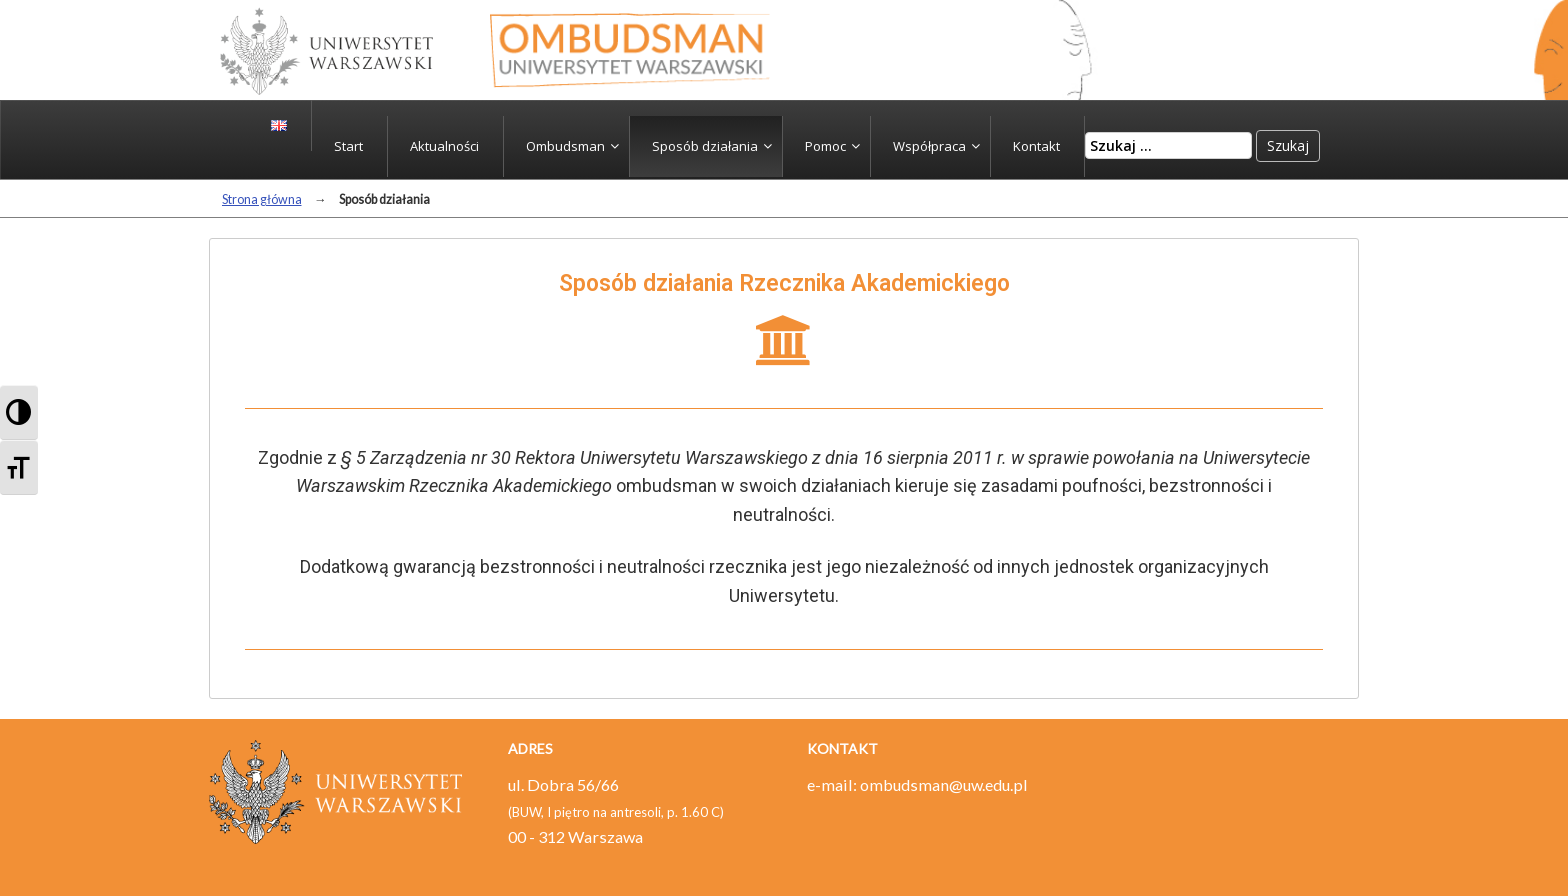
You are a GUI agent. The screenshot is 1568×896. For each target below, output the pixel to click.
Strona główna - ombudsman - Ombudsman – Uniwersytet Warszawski (630, 50)
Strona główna (262, 199)
